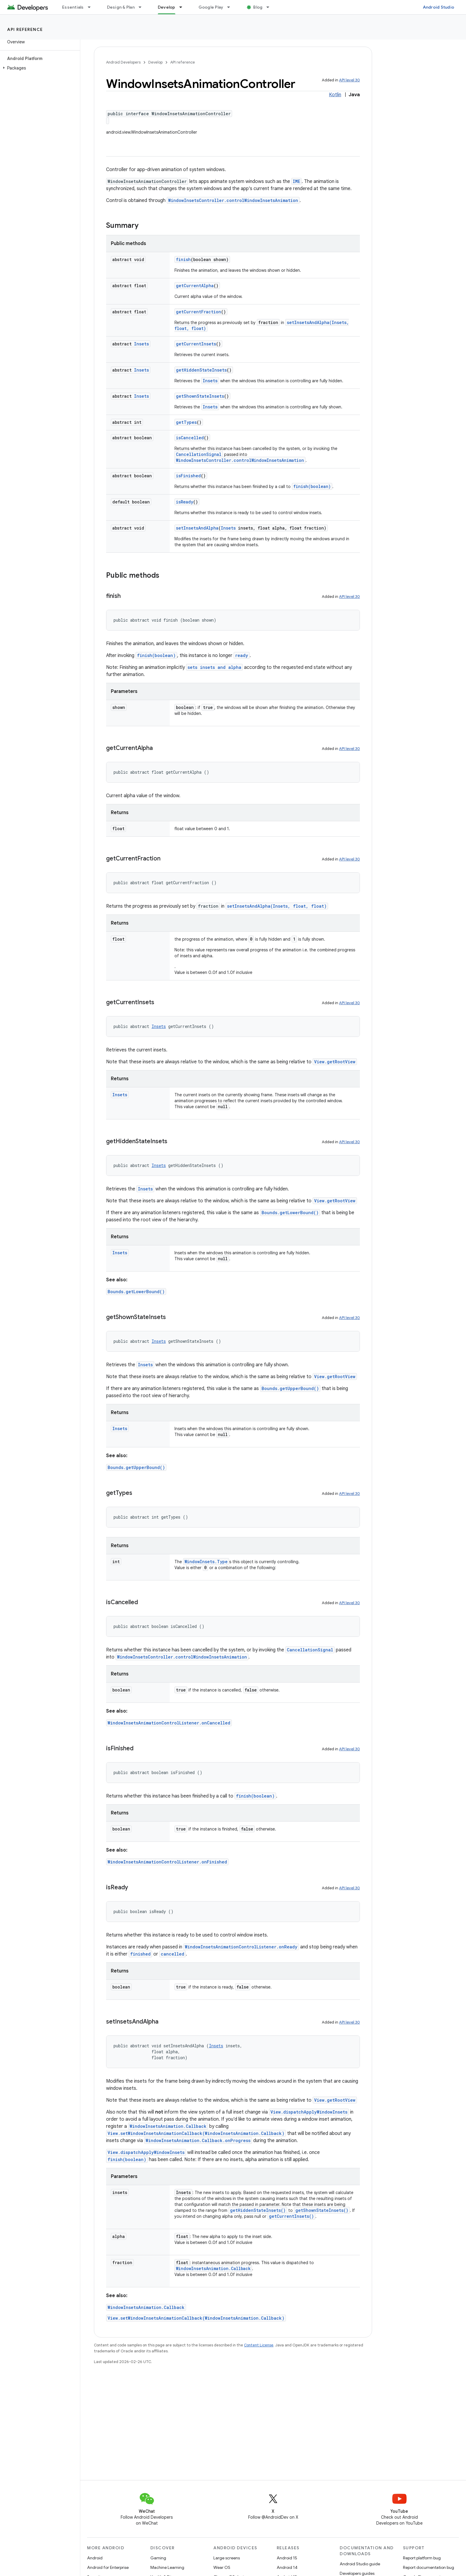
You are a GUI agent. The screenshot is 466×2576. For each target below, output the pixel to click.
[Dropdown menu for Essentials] (92, 7)
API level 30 (349, 80)
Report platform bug (422, 2558)
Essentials (73, 7)
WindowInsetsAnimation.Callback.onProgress (198, 2140)
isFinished (188, 475)
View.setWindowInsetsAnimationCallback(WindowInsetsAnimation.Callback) (196, 2133)
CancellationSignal (198, 454)
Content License (258, 2345)
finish (183, 259)
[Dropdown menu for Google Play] (231, 7)
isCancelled (190, 437)
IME (296, 181)
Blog (257, 7)
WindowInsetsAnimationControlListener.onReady (241, 1947)
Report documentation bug (428, 2567)
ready (241, 655)
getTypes (186, 422)
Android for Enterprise (108, 2567)
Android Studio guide (360, 2563)
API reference (25, 29)
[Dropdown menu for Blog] (270, 7)
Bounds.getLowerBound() (290, 1212)
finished (140, 1954)
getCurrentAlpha (195, 285)
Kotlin (335, 95)
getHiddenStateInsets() (258, 2210)
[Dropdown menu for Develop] (183, 7)
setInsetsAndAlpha (197, 528)
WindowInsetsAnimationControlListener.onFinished (167, 1862)
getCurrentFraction (198, 312)
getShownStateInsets (200, 396)
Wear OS (221, 2567)
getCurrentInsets (196, 344)
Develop (155, 62)
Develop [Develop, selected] (166, 7)
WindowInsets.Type (206, 1561)
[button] (39, 68)
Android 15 (287, 2558)
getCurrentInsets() (291, 2216)
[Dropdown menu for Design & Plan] (143, 7)
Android (95, 2558)
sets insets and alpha (214, 667)
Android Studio (438, 7)
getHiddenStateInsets (201, 370)
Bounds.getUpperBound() (290, 1388)
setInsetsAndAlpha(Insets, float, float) (277, 906)
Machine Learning (167, 2567)
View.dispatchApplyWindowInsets (308, 2112)
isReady (184, 502)
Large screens (226, 2558)
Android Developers (123, 62)
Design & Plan (121, 7)
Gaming (158, 2558)
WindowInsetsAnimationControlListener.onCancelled (169, 1723)
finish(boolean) (312, 486)
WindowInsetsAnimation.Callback (168, 2126)
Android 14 (287, 2567)
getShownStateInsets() (321, 2210)
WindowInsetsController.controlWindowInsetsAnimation (233, 200)
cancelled (172, 1954)
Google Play (211, 7)
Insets (141, 344)
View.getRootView (334, 1061)
